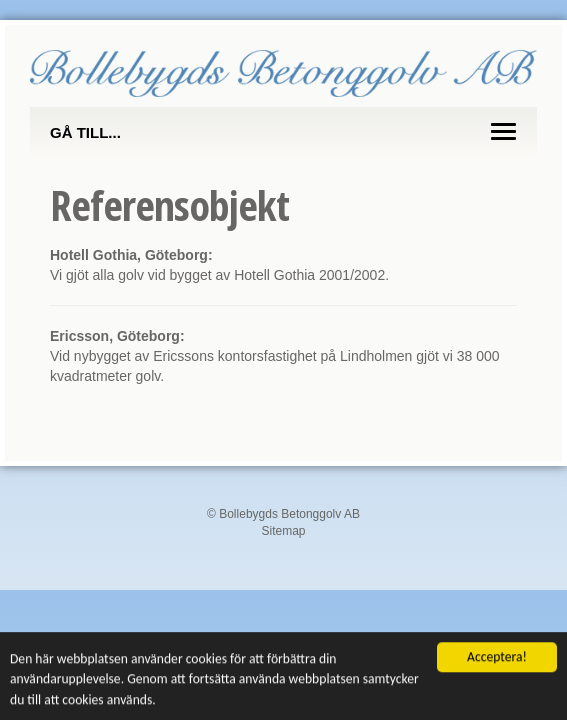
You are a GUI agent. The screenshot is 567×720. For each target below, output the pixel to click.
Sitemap (283, 531)
